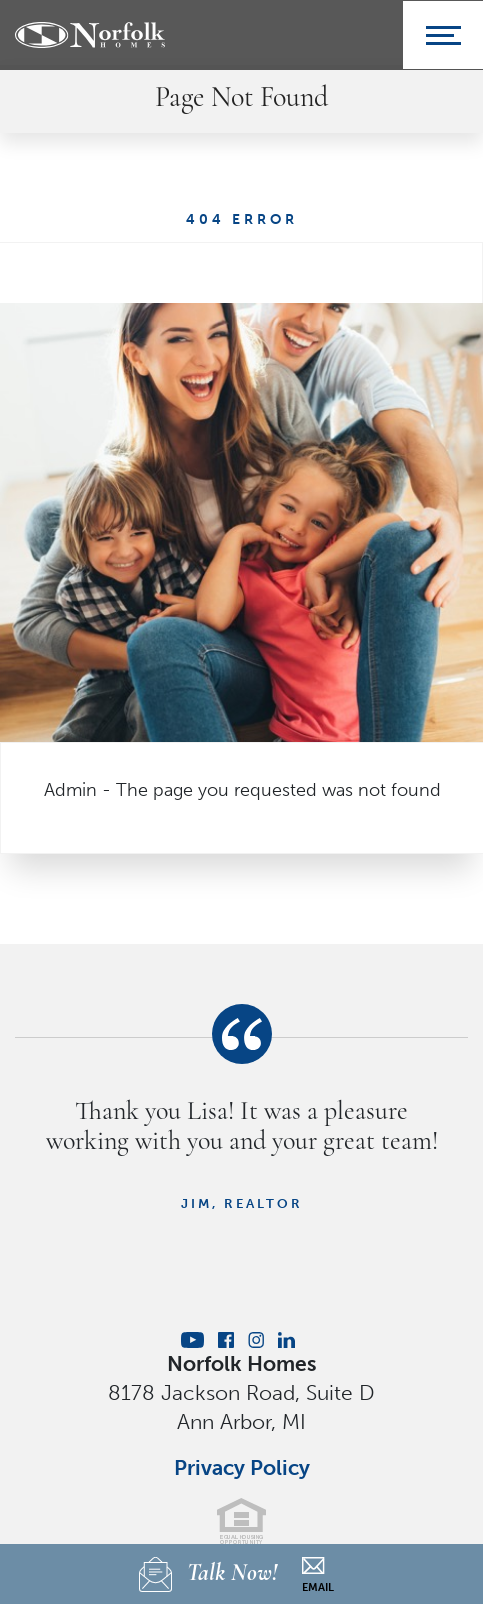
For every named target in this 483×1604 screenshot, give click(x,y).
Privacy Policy (242, 1467)
